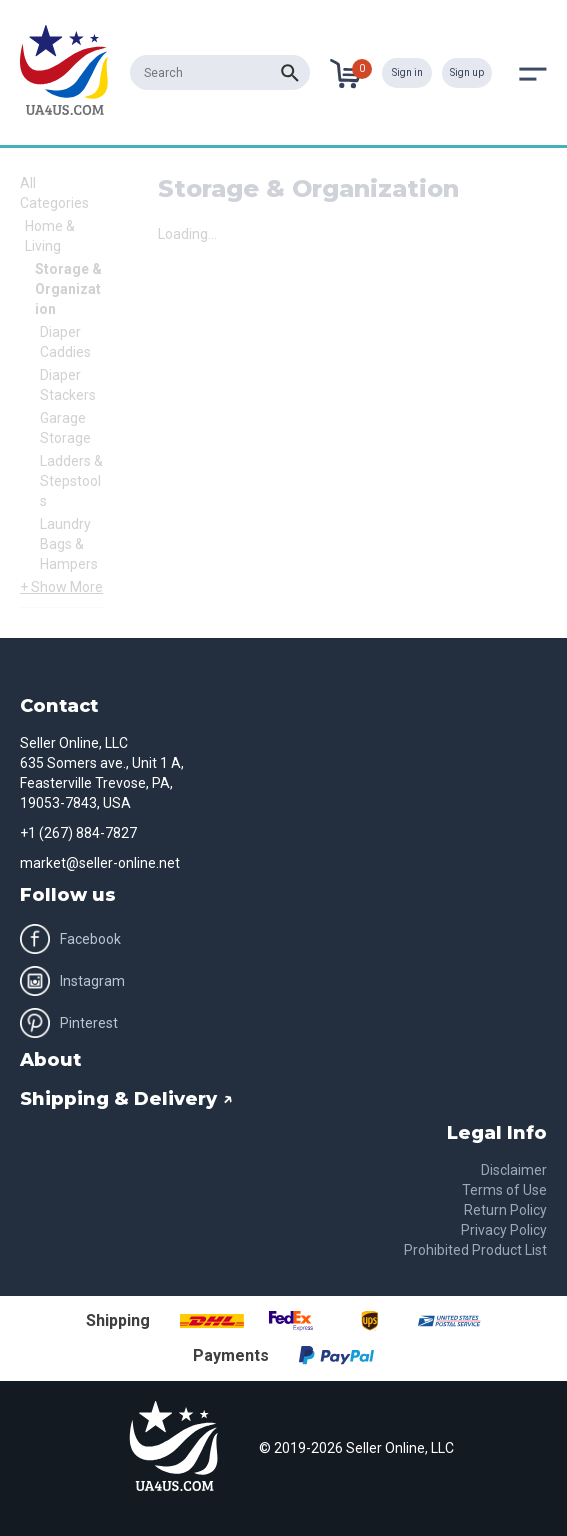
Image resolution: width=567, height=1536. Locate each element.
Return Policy (505, 1210)
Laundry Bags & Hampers (69, 544)
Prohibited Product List (475, 1250)
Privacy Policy (504, 1230)
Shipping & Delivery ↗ (126, 1099)
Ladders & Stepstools (71, 481)
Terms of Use (504, 1190)
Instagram (72, 981)
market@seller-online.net (100, 863)
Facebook (70, 939)
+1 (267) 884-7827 (78, 833)
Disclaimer (514, 1170)
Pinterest (69, 1023)
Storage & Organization (68, 289)
